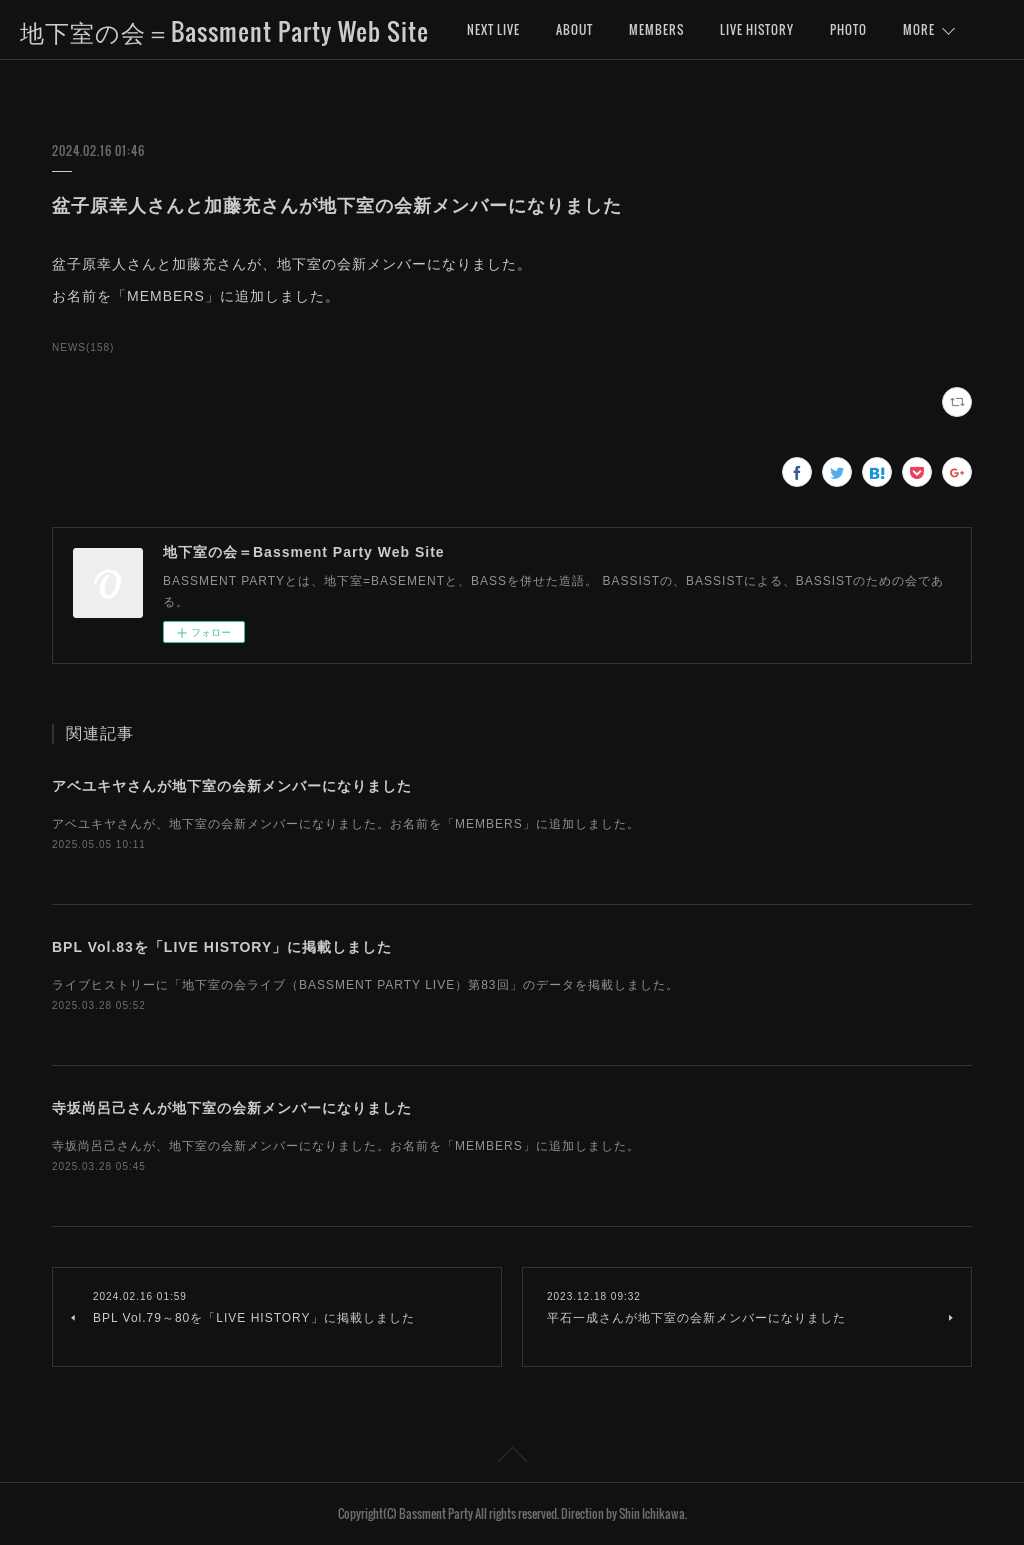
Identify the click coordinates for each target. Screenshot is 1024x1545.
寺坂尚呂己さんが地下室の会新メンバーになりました (232, 1108)
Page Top (512, 1458)
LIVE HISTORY (757, 29)
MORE (919, 29)
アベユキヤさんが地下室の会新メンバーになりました (232, 786)
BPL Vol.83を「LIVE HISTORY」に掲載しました (222, 947)
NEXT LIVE (493, 29)
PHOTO (848, 29)
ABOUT (574, 29)
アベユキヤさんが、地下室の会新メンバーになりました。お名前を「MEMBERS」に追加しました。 (346, 824)
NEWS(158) (83, 347)
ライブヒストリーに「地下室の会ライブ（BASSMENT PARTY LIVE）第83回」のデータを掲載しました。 (365, 985)
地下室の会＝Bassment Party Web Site (224, 31)
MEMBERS (656, 29)
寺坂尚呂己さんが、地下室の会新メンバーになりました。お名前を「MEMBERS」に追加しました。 (346, 1146)
